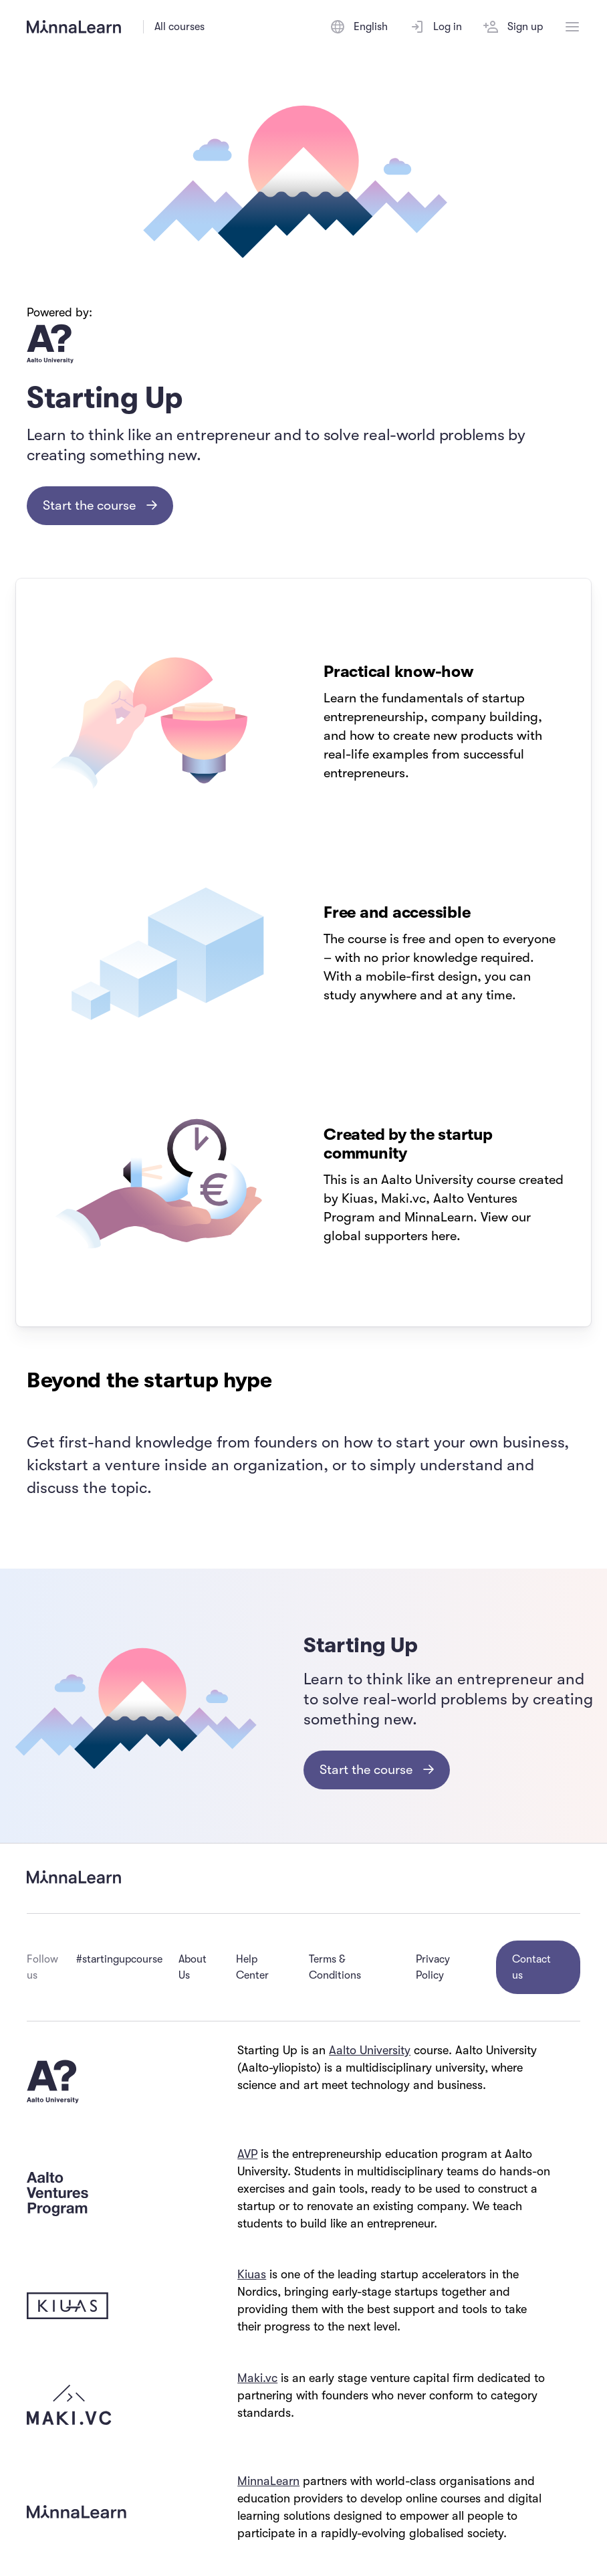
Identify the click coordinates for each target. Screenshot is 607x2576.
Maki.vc (257, 2378)
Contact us (531, 1967)
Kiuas (251, 2274)
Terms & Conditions (335, 1967)
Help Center (252, 1967)
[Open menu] (572, 27)
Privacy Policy (433, 1967)
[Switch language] (359, 27)
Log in (435, 27)
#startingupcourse (119, 1959)
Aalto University (369, 2050)
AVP (247, 2154)
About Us (192, 1967)
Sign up (513, 27)
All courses (179, 27)
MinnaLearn (268, 2481)
